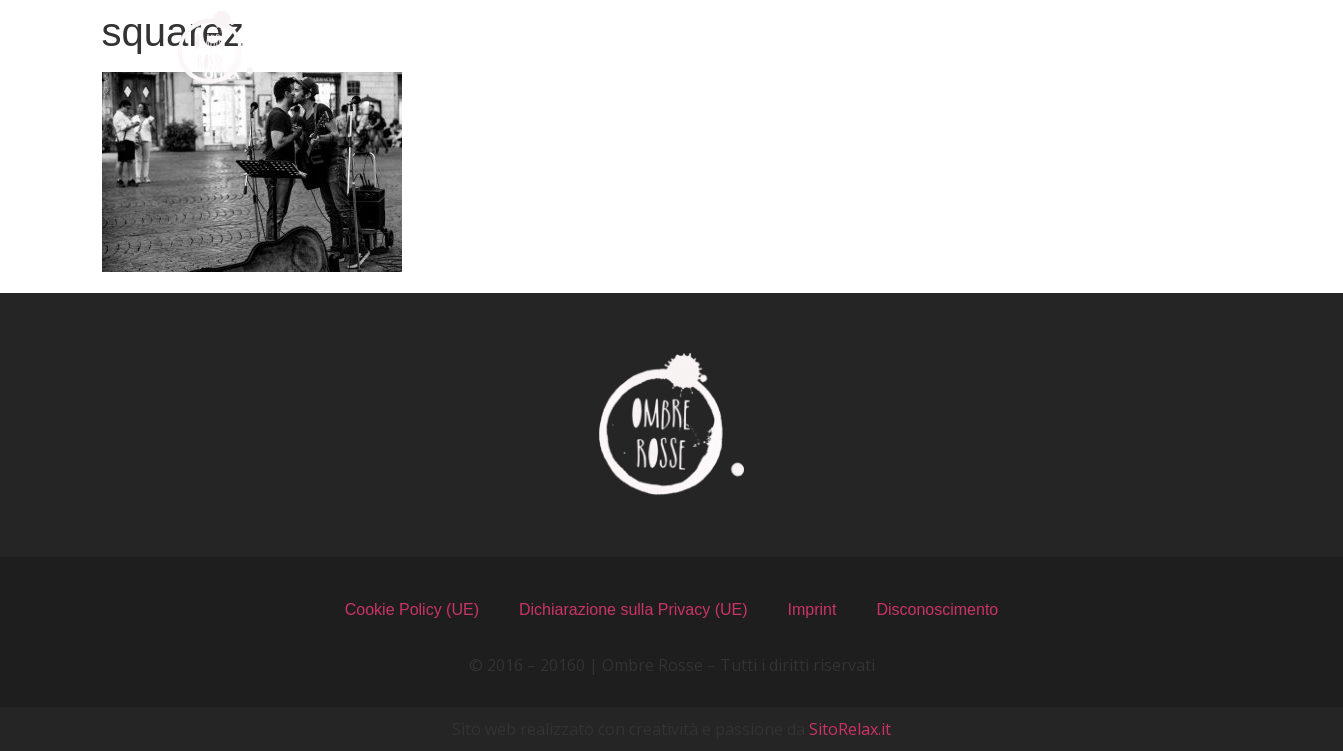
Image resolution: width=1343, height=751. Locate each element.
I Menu (605, 47)
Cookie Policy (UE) (412, 609)
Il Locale (771, 47)
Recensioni (955, 47)
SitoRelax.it (850, 729)
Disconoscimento (937, 609)
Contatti (1143, 47)
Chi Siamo (433, 47)
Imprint (812, 609)
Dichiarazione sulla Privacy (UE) (633, 609)
